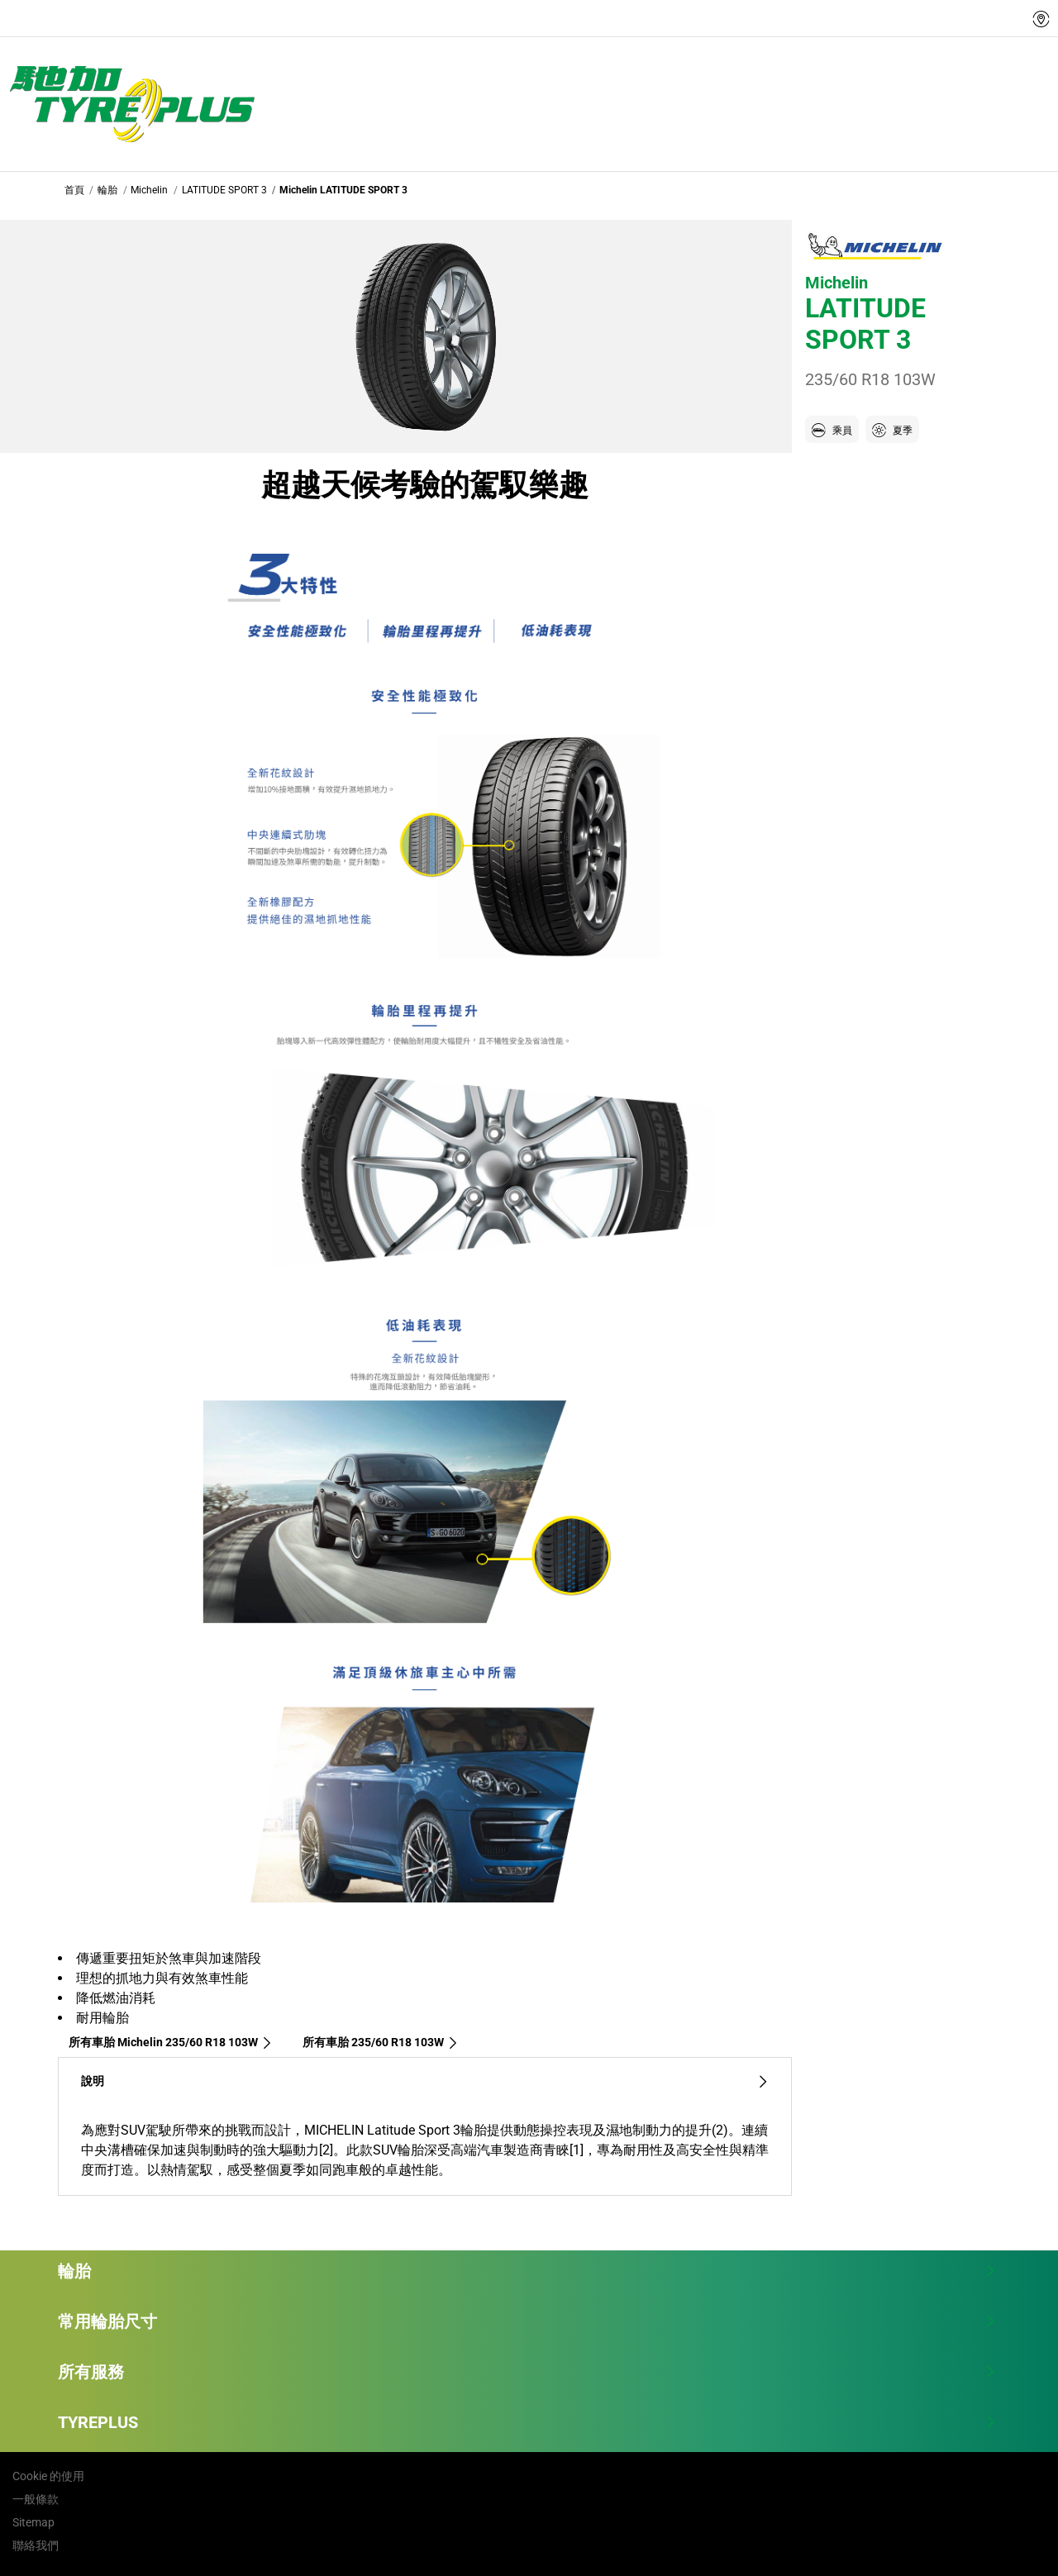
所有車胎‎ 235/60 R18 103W (381, 2042)
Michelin (149, 190)
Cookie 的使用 (48, 2476)
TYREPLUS (527, 2422)
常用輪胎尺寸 (527, 2321)
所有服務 (527, 2372)
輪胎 (107, 190)
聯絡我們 (35, 2545)
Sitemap (33, 2522)
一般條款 (35, 2499)
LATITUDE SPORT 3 (224, 190)
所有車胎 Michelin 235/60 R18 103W (171, 2042)
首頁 (74, 190)
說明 (425, 2081)
